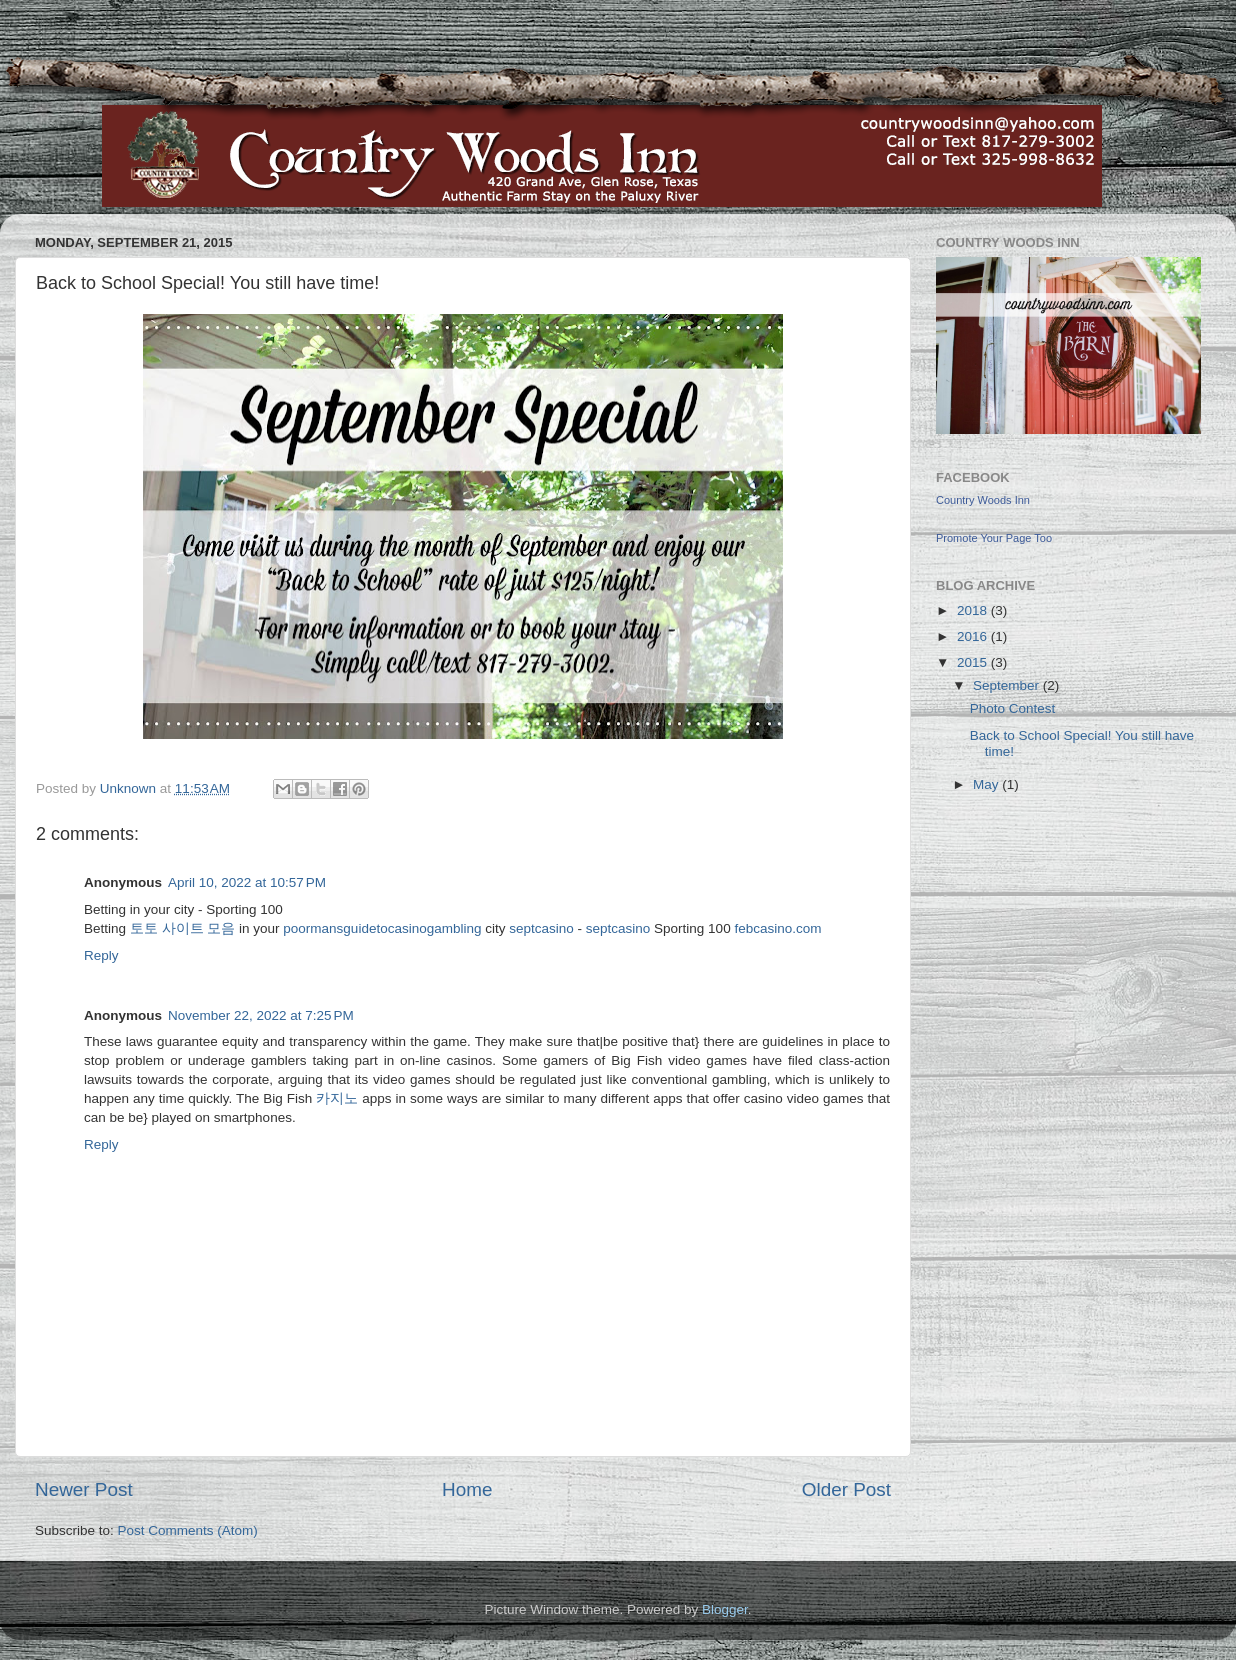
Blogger (725, 1609)
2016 (974, 636)
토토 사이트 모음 (183, 928)
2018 (974, 610)
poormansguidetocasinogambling (382, 928)
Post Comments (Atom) (188, 1530)
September (1008, 685)
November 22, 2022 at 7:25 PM (261, 1015)
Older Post (846, 1489)
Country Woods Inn (983, 500)
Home (467, 1489)
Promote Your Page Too (994, 538)
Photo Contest (1013, 708)
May (987, 784)
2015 (974, 662)
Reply (101, 955)
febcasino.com (777, 928)
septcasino (541, 928)
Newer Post (84, 1489)
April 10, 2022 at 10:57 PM (247, 882)
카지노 (337, 1098)
